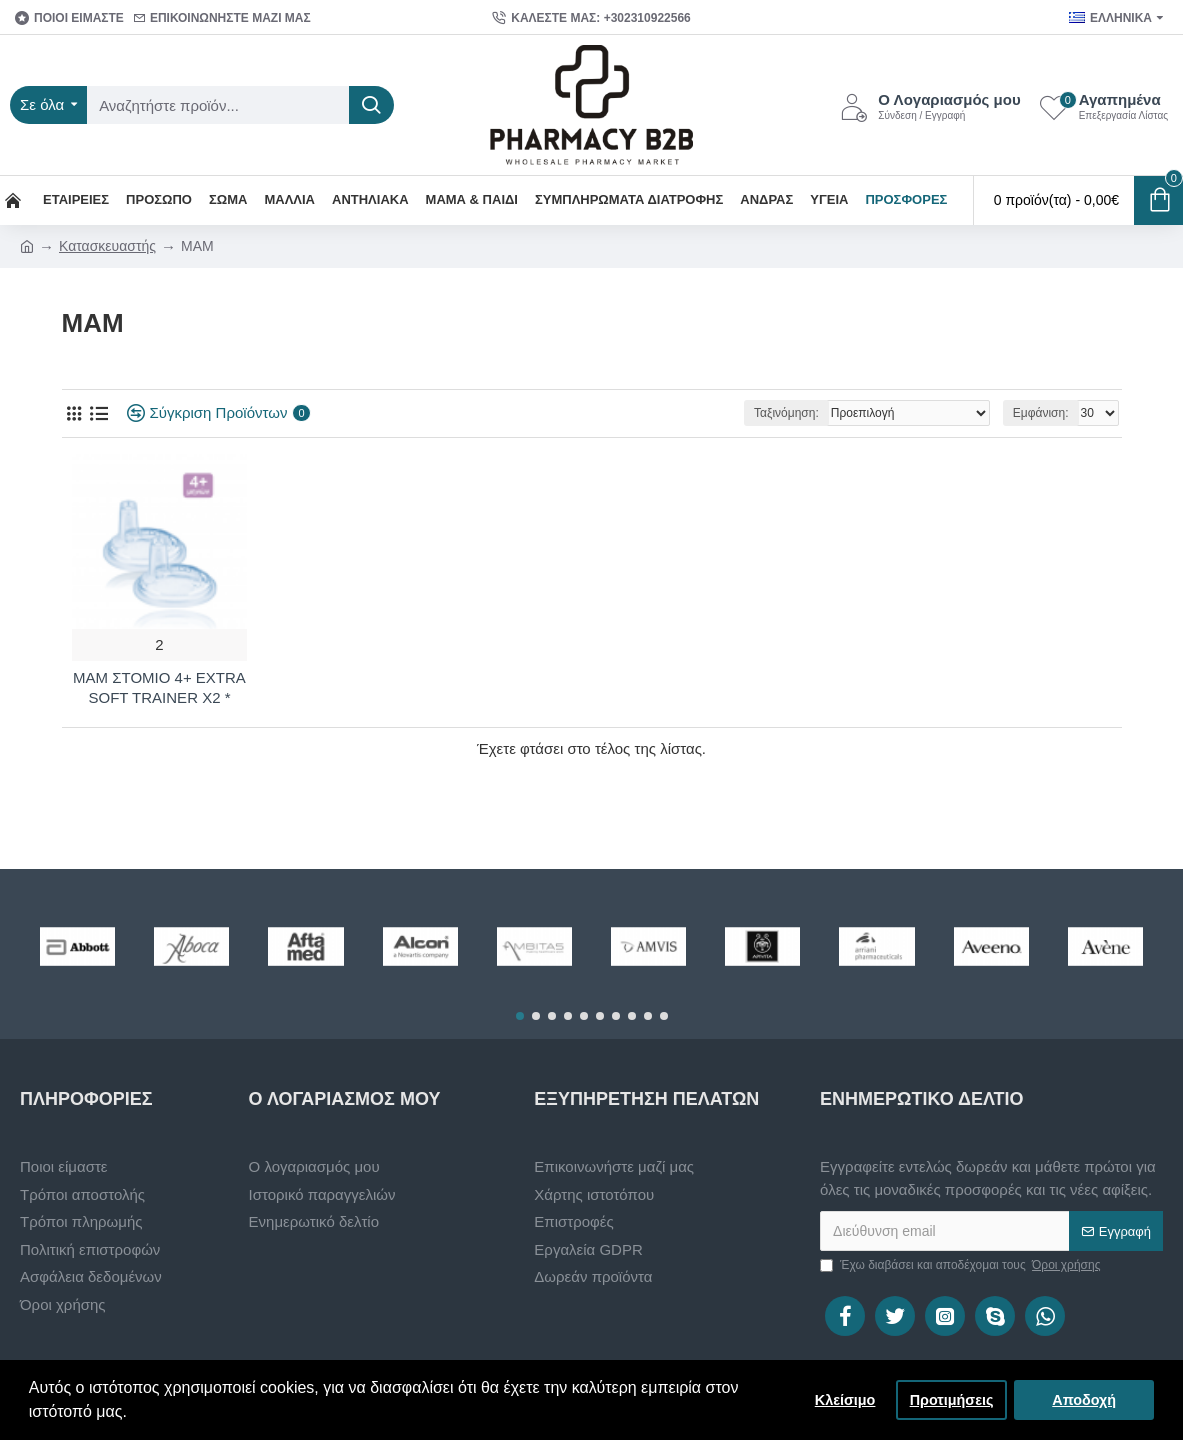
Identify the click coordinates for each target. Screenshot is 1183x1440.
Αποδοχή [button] (1084, 1400)
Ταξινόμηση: (786, 413)
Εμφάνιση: (1041, 413)
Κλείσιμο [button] (845, 1400)
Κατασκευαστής (107, 246)
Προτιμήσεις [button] (952, 1400)
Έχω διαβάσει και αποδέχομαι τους (961, 1265)
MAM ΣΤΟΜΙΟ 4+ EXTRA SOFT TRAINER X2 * (159, 687)
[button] (520, 1016)
